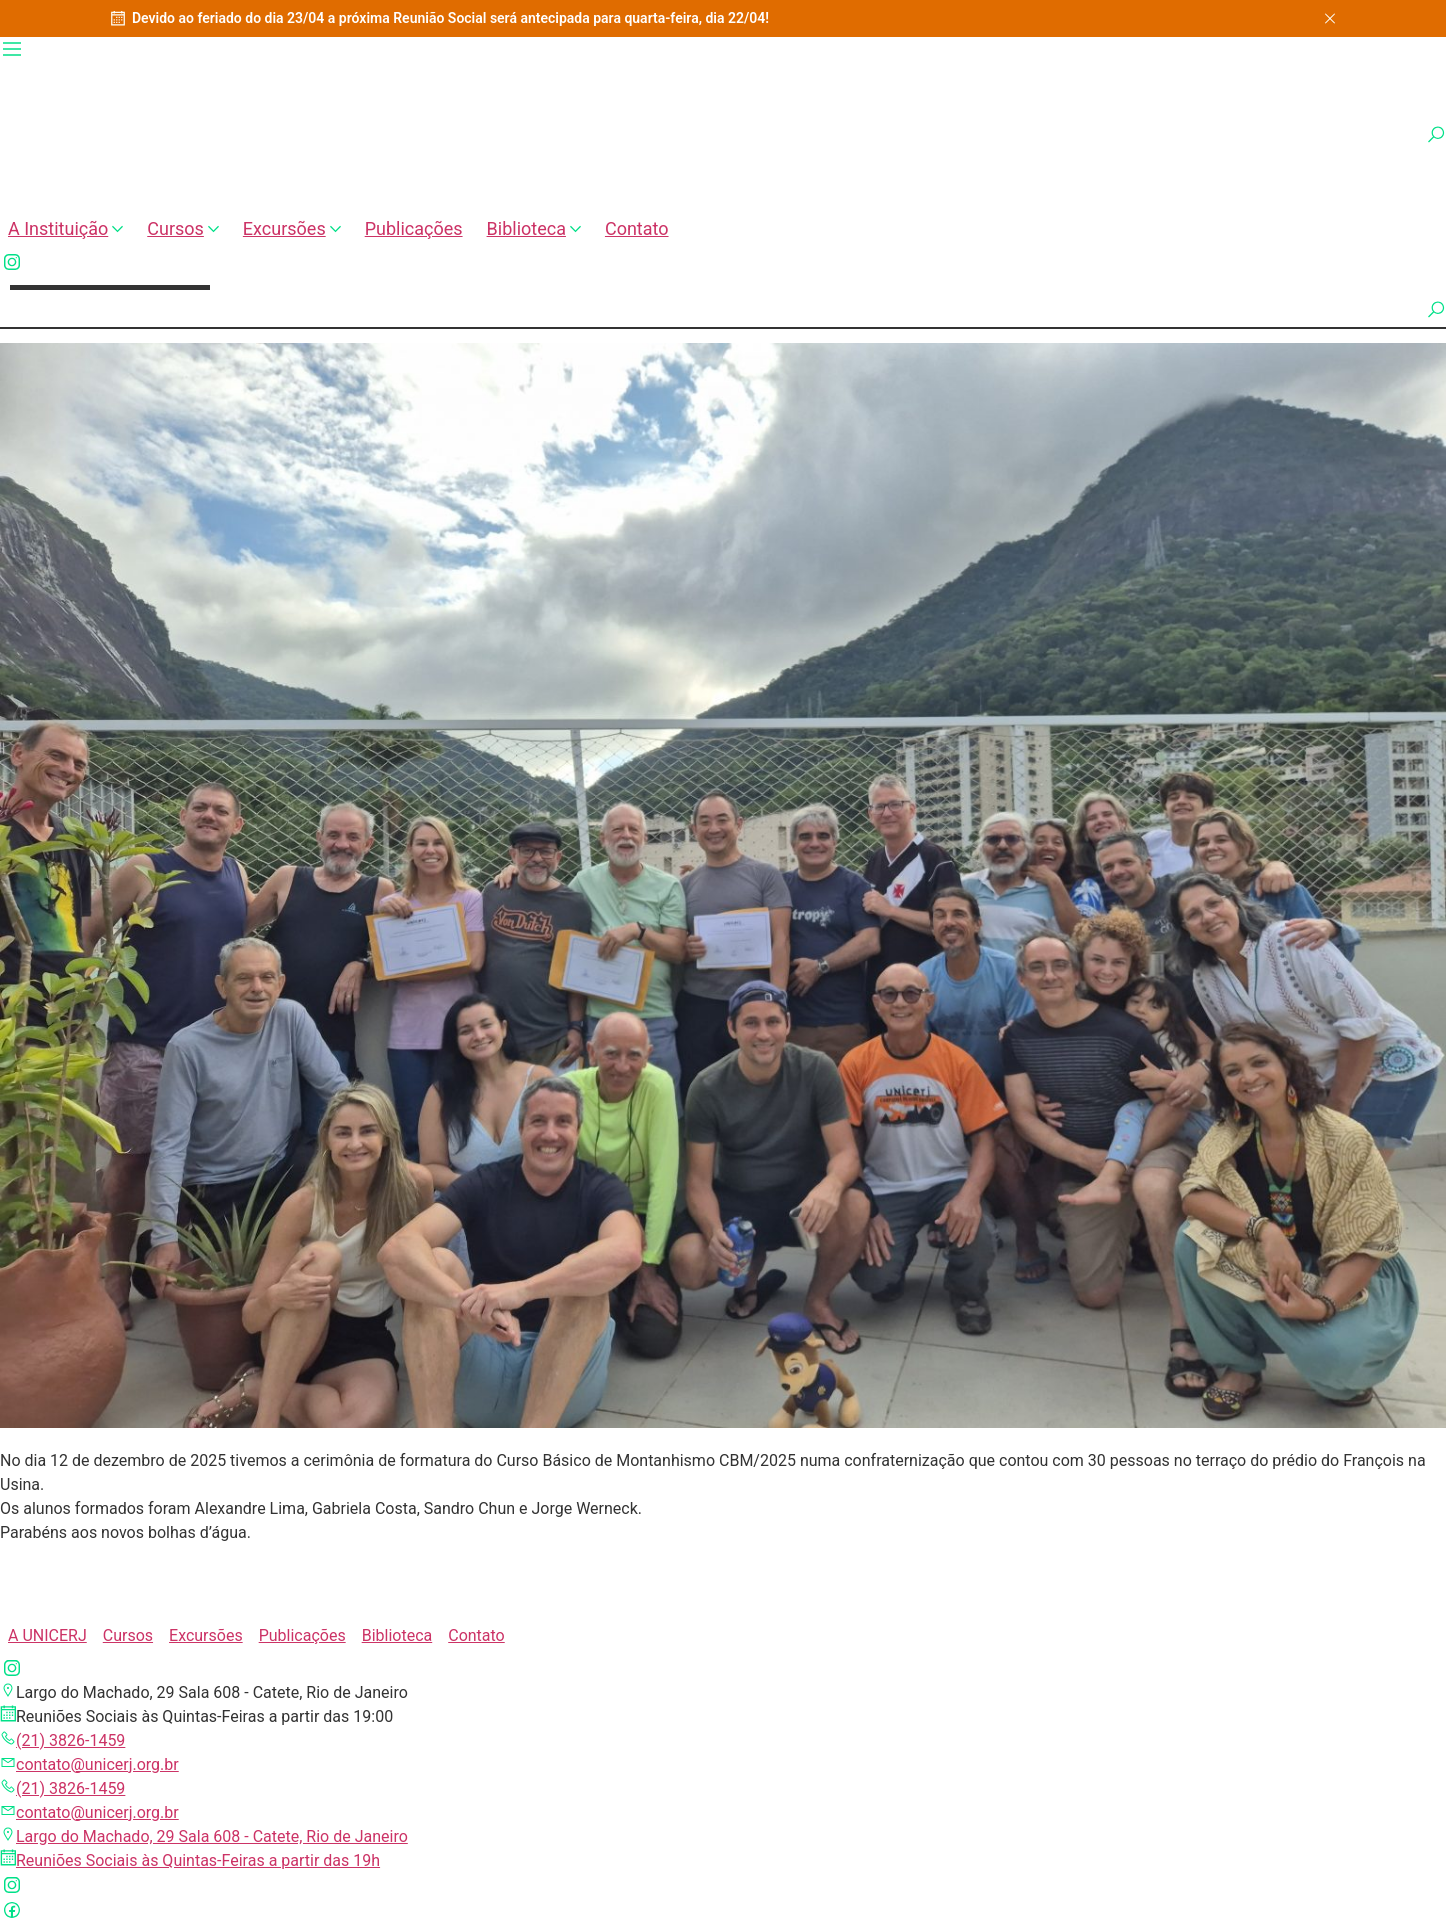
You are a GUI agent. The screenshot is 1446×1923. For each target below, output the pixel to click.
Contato (637, 228)
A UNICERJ (47, 1635)
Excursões (292, 228)
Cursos (183, 228)
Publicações (414, 228)
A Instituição (65, 228)
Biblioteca (534, 228)
